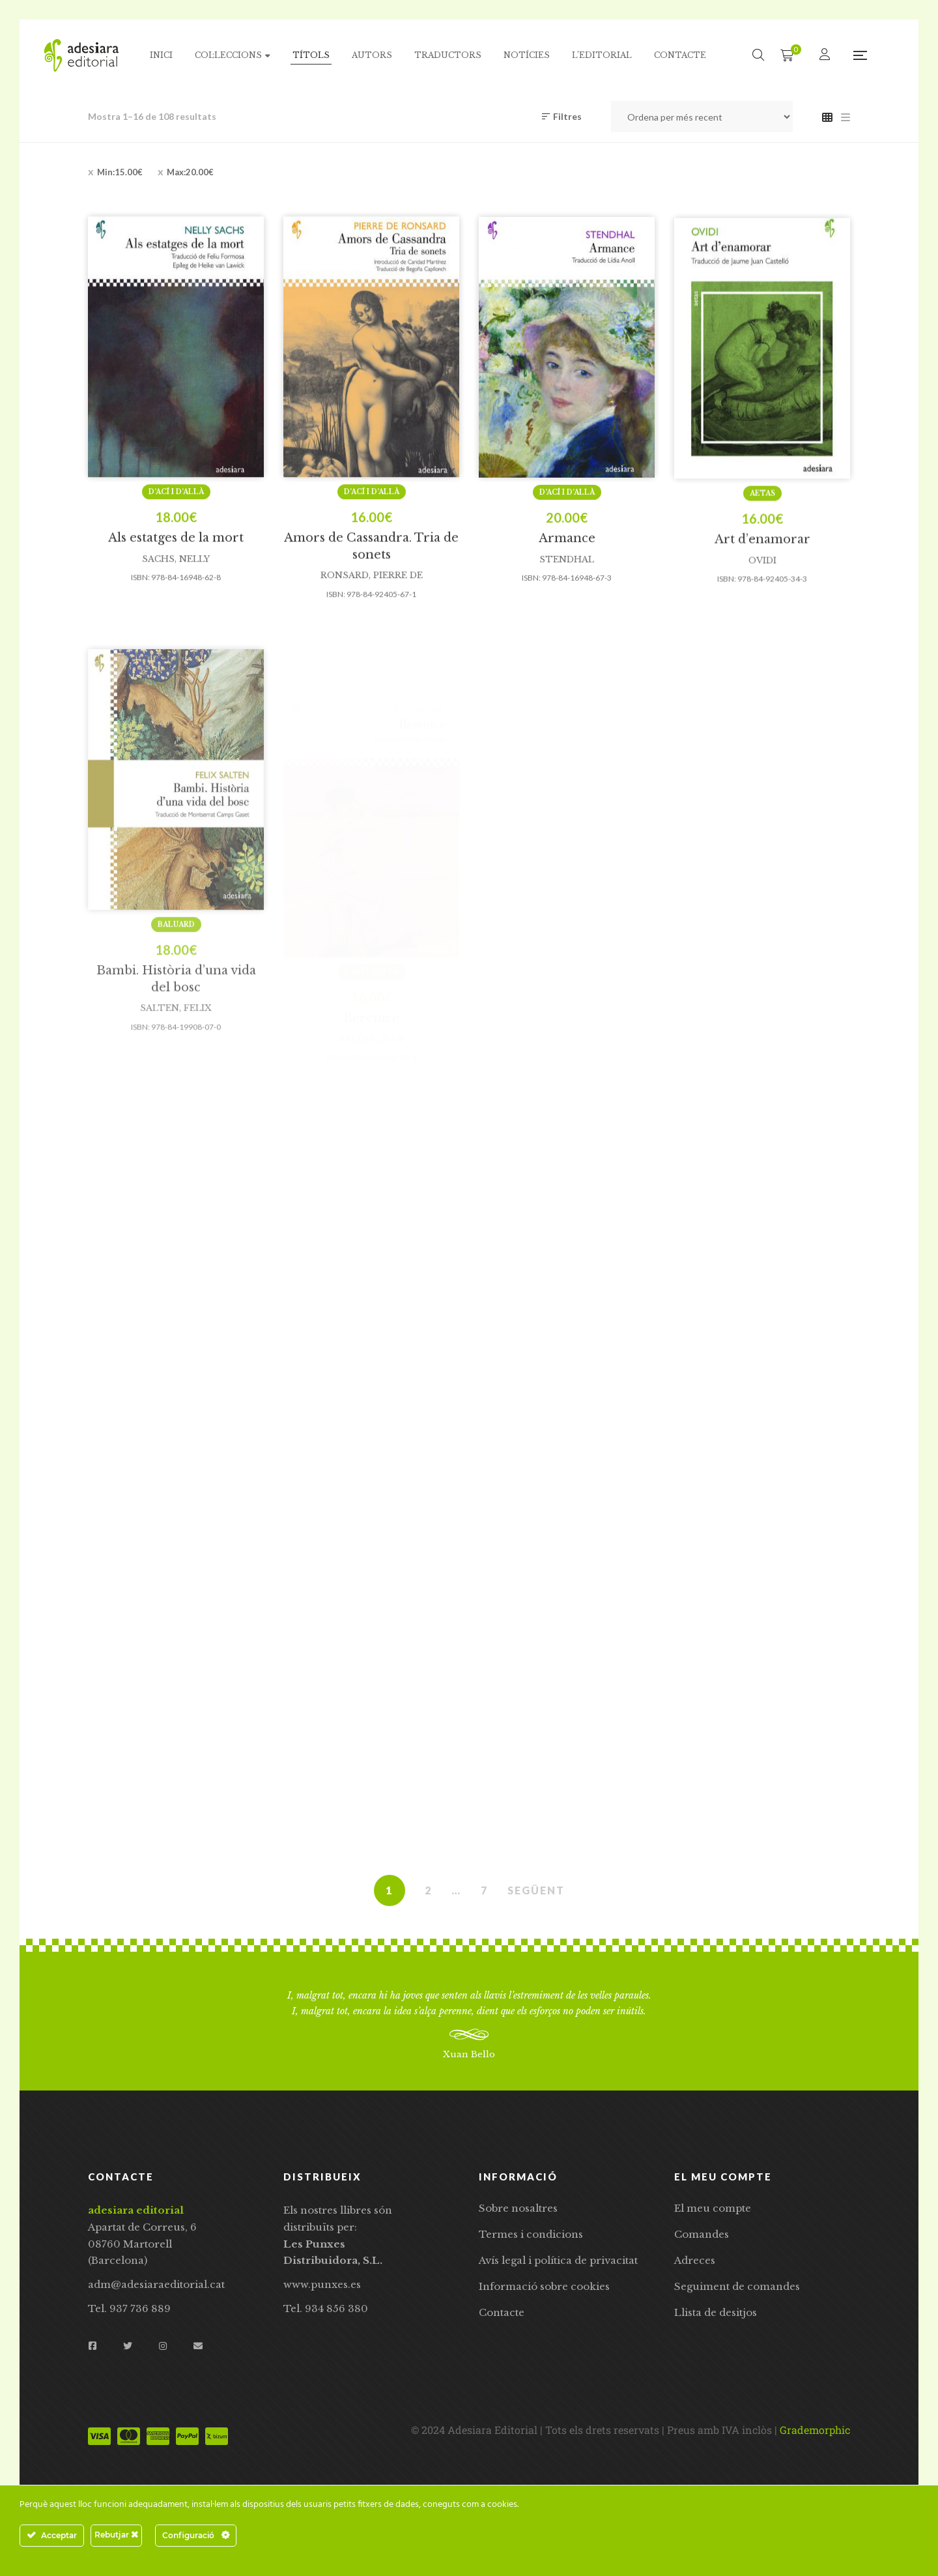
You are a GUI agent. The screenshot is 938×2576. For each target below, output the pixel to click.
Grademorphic (815, 2430)
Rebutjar (116, 2535)
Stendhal (566, 618)
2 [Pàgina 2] (428, 1890)
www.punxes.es (322, 2284)
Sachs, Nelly (176, 617)
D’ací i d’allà (176, 550)
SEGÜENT (536, 1890)
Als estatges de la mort (176, 596)
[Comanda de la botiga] (702, 116)
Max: (190, 172)
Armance (567, 597)
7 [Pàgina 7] (484, 1890)
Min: (120, 172)
